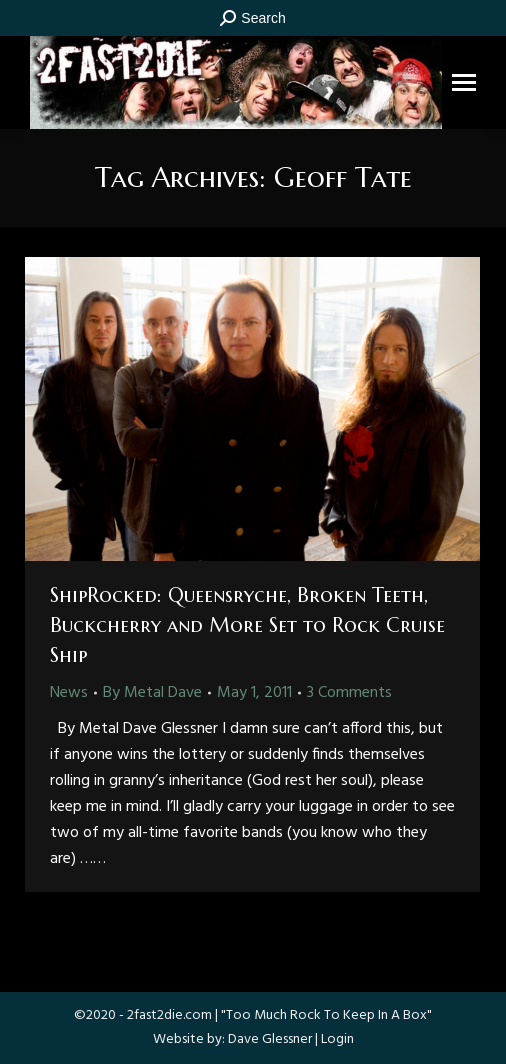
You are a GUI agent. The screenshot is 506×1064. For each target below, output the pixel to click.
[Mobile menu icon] (464, 82)
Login (337, 1039)
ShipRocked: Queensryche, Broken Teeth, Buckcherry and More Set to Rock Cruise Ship (247, 625)
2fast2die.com (169, 1015)
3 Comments (349, 693)
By (152, 693)
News (69, 693)
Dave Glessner (270, 1039)
